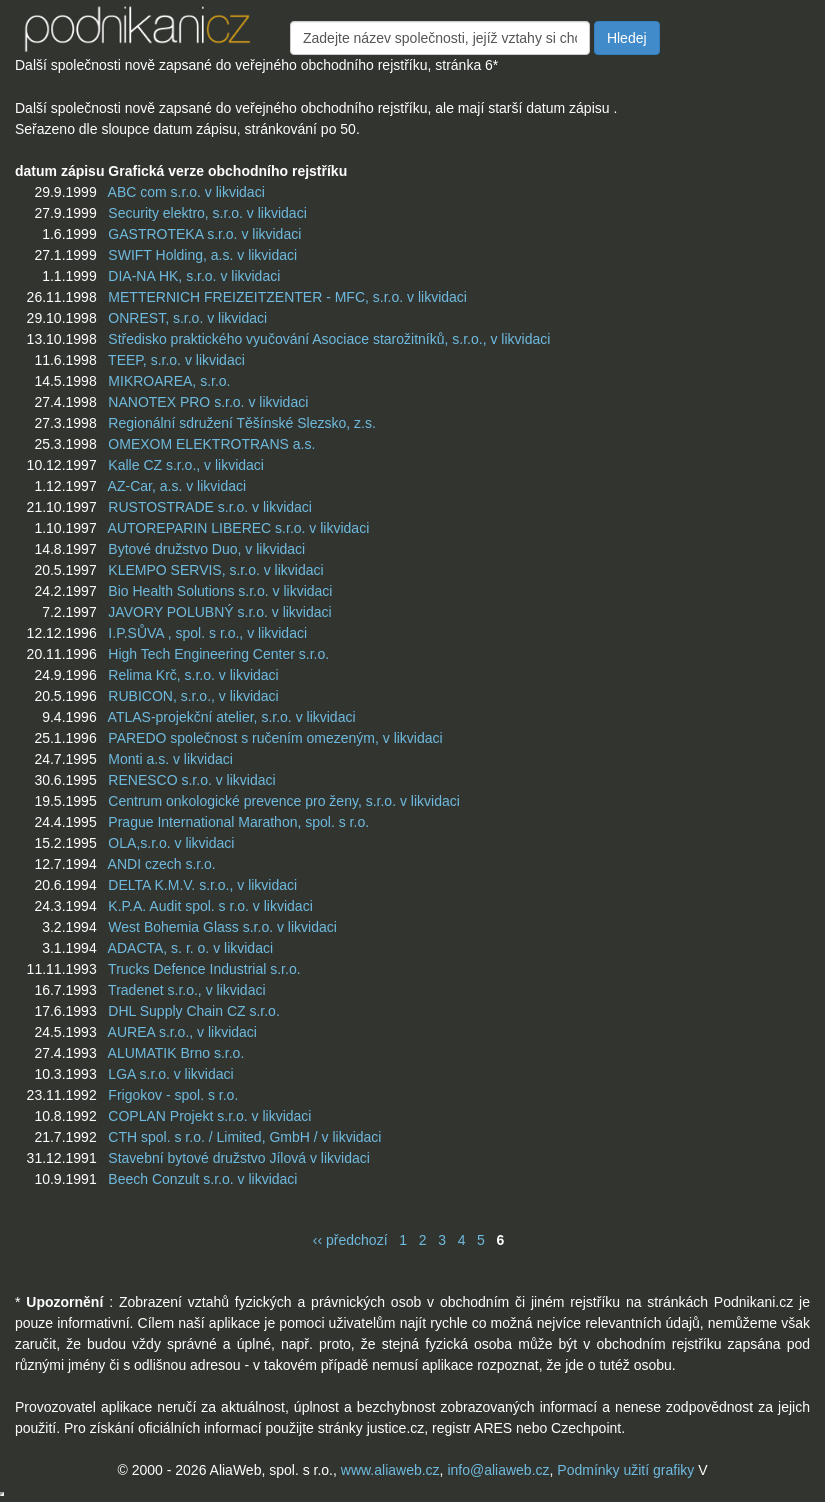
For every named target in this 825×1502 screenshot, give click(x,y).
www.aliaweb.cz (390, 1470)
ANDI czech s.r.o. (162, 864)
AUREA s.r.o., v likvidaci (182, 1032)
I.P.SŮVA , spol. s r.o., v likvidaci (207, 633)
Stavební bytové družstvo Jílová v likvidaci (238, 1158)
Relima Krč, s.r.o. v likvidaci (193, 675)
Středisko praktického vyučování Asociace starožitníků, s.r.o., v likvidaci (329, 339)
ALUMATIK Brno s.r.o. (176, 1053)
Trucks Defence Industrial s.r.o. (204, 969)
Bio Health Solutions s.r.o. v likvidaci (220, 591)
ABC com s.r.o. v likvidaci (186, 192)
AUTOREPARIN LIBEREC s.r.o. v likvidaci (239, 528)
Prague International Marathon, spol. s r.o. (238, 822)
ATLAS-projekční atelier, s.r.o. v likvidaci (232, 717)
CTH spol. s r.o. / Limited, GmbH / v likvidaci (244, 1137)
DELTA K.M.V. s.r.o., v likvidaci (202, 885)
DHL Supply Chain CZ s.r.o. (193, 1011)
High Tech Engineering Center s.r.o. (218, 654)
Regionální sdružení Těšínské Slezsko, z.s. (241, 423)
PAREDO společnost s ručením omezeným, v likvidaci (275, 738)
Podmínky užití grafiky (625, 1470)
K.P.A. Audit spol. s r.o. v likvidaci (210, 906)
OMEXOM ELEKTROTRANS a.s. (211, 444)
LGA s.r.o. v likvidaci (170, 1074)
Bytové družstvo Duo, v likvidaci (206, 549)
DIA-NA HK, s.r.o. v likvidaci (194, 276)
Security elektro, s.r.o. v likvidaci (207, 213)
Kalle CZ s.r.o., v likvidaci (186, 465)
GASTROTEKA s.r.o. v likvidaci (204, 234)
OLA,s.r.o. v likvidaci (171, 843)
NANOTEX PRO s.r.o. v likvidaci (208, 402)
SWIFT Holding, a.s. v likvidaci (202, 255)
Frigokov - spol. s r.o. (173, 1095)
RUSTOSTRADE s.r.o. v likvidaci (210, 507)
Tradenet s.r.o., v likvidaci (186, 990)
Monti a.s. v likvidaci (170, 759)
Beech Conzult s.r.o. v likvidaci (202, 1179)
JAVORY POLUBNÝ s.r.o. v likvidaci (219, 612)
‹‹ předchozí (350, 1240)
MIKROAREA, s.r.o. (169, 381)
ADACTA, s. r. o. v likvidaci (190, 948)
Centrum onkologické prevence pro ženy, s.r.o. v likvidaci (283, 801)
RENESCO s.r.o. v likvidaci (191, 780)
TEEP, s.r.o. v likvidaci (176, 360)
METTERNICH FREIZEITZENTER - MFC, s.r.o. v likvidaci (287, 297)
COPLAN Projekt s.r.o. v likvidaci (209, 1116)
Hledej (627, 38)
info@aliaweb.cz (498, 1470)
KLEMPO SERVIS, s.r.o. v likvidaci (215, 570)
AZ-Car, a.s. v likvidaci (177, 486)
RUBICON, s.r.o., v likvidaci (193, 696)
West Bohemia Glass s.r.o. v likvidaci (222, 927)
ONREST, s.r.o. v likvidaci (187, 318)
